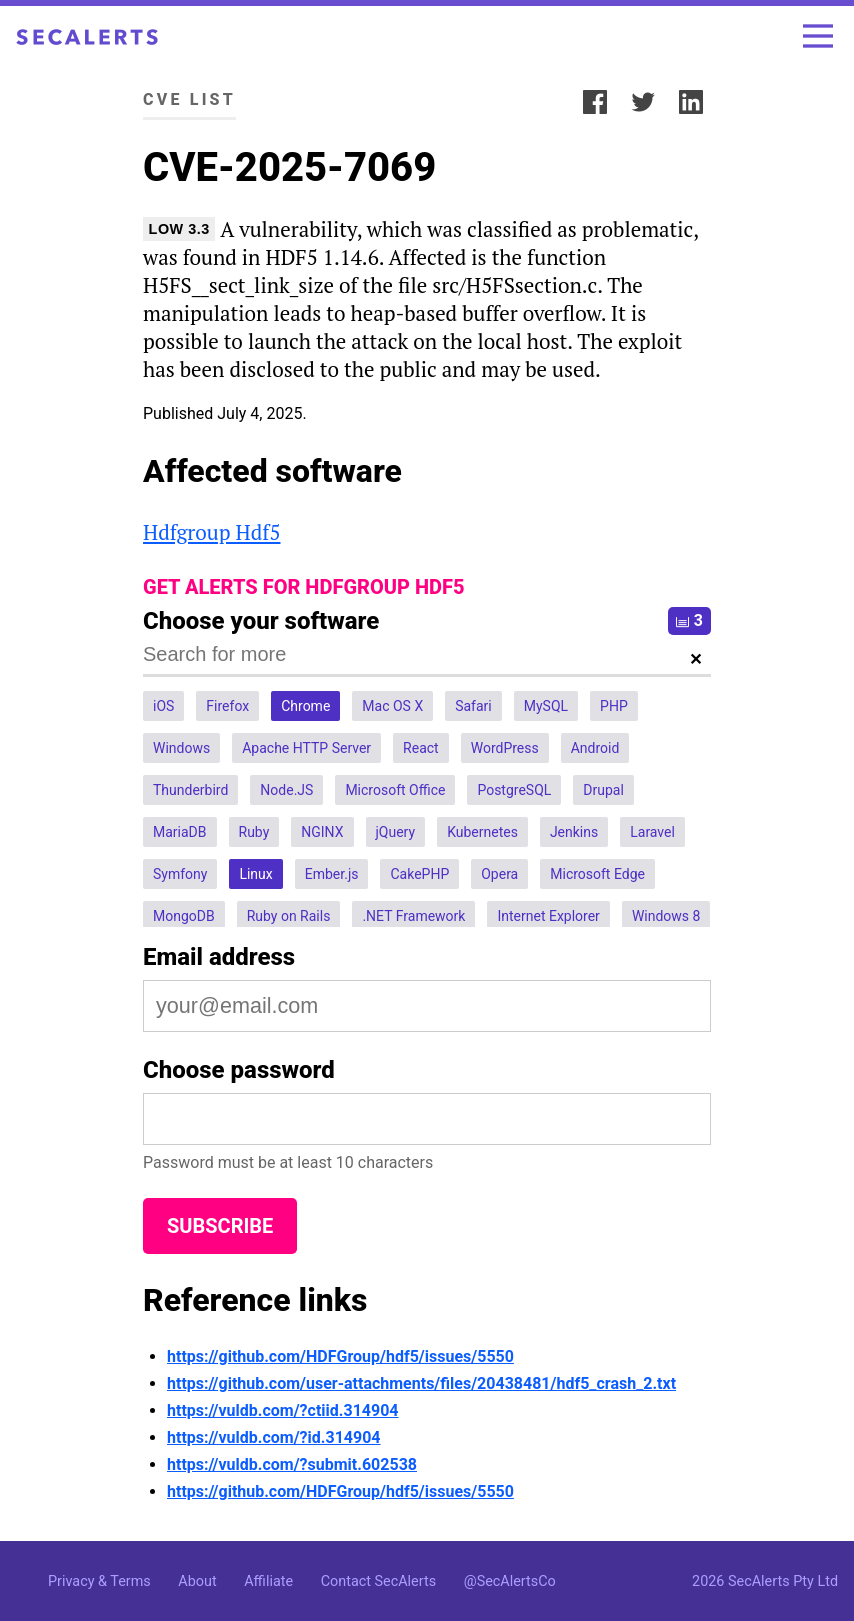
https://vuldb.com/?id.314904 (274, 1437)
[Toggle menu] (818, 36)
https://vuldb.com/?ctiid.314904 (283, 1410)
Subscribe (220, 1226)
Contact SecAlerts (378, 1581)
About (197, 1581)
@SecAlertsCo (510, 1581)
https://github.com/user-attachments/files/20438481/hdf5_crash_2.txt (421, 1383)
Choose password (239, 1070)
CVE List (189, 99)
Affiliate (268, 1581)
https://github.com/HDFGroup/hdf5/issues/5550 (340, 1356)
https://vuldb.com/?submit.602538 (292, 1464)
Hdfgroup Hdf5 (212, 532)
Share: (544, 99)
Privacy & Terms (99, 1581)
